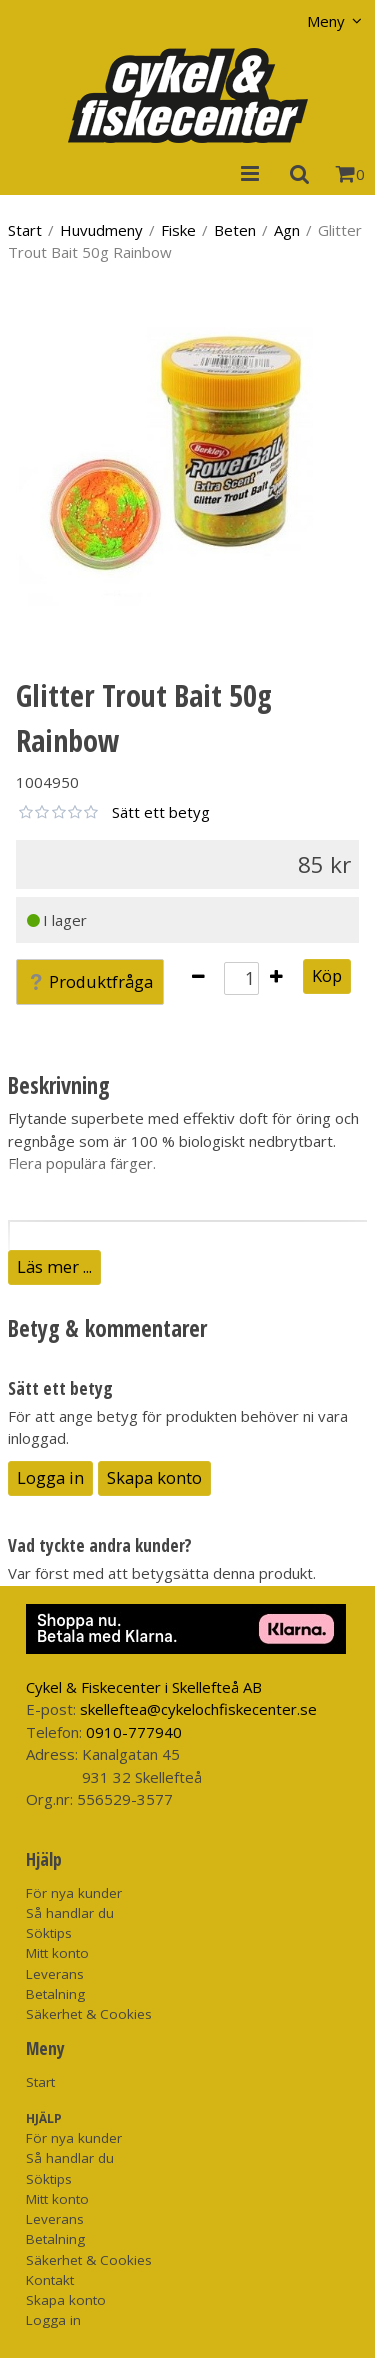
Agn (287, 230)
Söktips (49, 1933)
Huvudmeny (101, 230)
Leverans (55, 1974)
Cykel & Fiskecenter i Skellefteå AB (144, 1687)
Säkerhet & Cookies (89, 2014)
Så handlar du (70, 1913)
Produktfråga (90, 981)
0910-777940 (134, 1732)
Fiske (178, 230)
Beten (235, 230)
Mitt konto (57, 1953)
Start (25, 230)
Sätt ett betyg (161, 812)
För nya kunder (74, 1893)
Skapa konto (154, 1477)
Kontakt (50, 2280)
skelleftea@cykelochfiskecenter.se (198, 1709)
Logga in (50, 1477)
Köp (327, 975)
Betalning (55, 1994)
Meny (326, 21)
